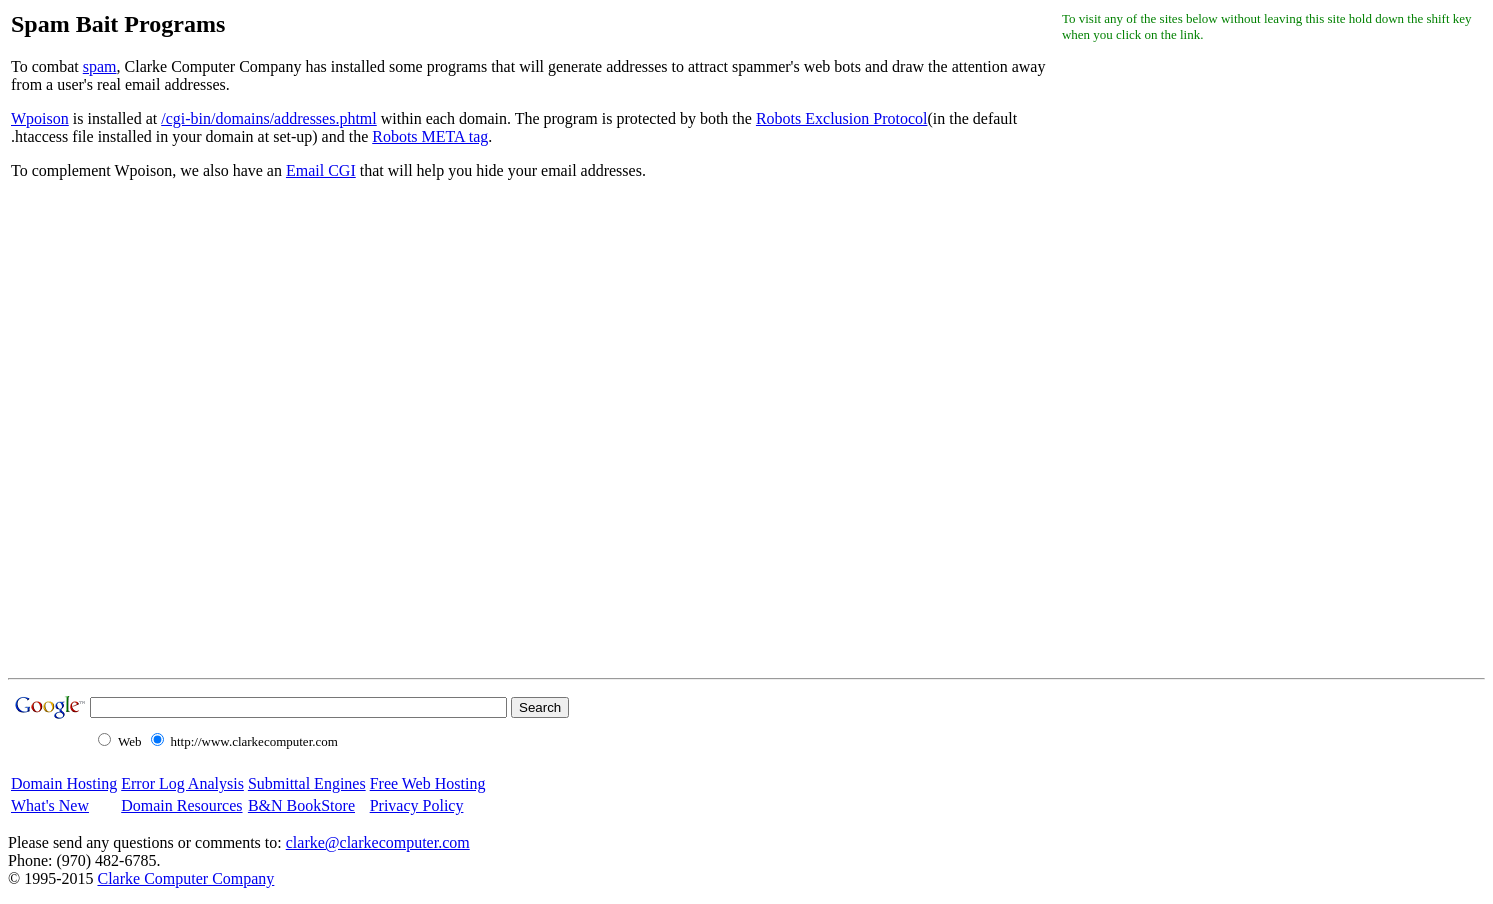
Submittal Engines (307, 783)
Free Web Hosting (428, 783)
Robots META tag (430, 136)
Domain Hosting (64, 783)
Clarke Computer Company (185, 878)
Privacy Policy (417, 805)
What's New (50, 805)
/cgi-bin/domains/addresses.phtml (269, 118)
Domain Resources (181, 805)
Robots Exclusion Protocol (842, 118)
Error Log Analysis (182, 783)
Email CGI (321, 170)
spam (100, 66)
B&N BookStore (301, 805)
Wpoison (40, 118)
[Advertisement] (1142, 359)
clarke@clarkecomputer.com (378, 842)
